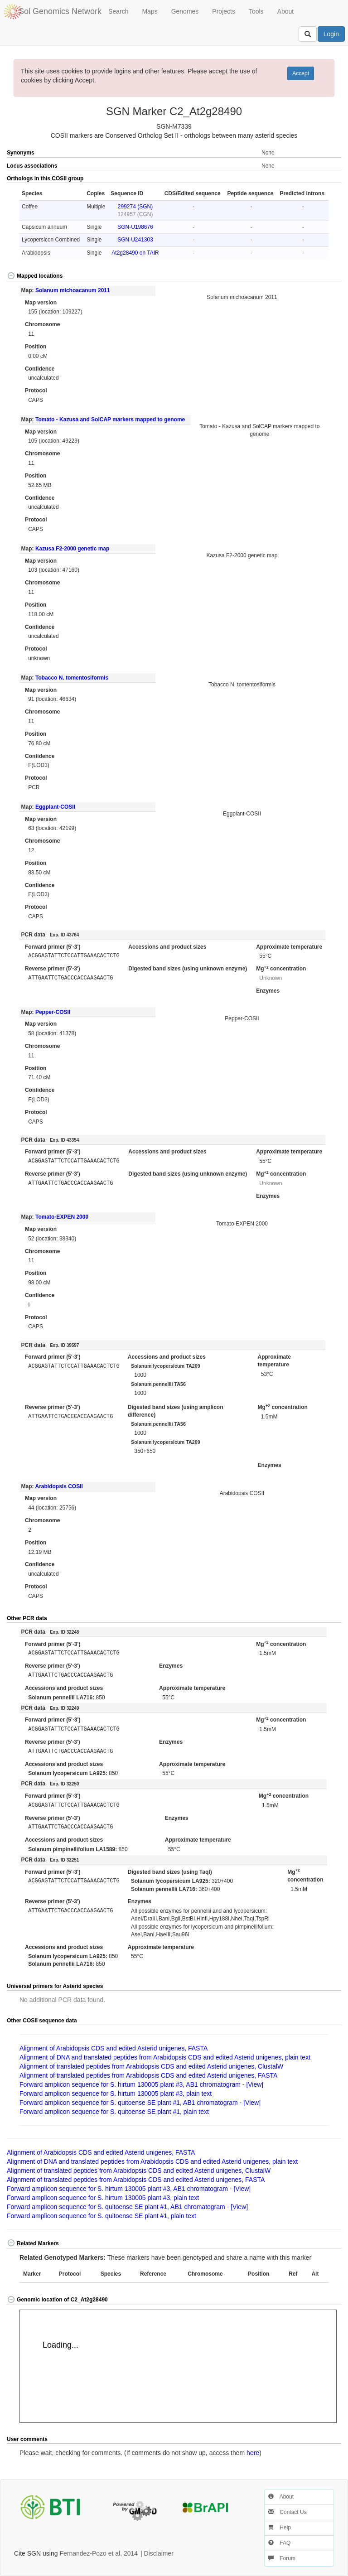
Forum (281, 2558)
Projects (223, 11)
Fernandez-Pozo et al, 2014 (98, 2553)
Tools (256, 11)
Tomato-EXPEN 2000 (61, 1217)
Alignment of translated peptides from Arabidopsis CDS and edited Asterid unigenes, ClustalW (151, 2066)
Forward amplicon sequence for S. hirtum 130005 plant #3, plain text (115, 2093)
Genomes (185, 11)
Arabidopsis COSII (58, 1486)
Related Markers (33, 2243)
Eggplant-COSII (55, 807)
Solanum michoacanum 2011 (72, 290)
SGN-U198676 (135, 227)
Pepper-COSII (52, 1012)
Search (118, 11)
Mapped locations (35, 276)
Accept (300, 73)
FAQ (279, 2543)
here (252, 2452)
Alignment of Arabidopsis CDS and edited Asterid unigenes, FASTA (113, 2048)
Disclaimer (159, 2553)
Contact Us (287, 2512)
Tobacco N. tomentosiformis (71, 678)
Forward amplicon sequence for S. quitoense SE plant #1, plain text (114, 2111)
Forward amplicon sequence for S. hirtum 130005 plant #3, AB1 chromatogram (130, 2084)
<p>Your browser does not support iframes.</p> (178, 2366)
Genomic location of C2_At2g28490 (57, 2299)
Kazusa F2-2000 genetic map (72, 548)
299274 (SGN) (135, 206)
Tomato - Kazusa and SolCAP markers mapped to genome (110, 419)
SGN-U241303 (135, 239)
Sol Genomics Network (60, 11)
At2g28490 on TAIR (135, 253)
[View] (254, 2084)
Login (331, 34)
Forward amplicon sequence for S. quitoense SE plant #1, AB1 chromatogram (128, 2102)
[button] (324, 179)
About (285, 11)
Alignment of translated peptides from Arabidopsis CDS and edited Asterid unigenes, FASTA (148, 2075)
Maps (149, 11)
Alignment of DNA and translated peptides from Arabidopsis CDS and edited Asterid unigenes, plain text (164, 2057)
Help (279, 2527)
